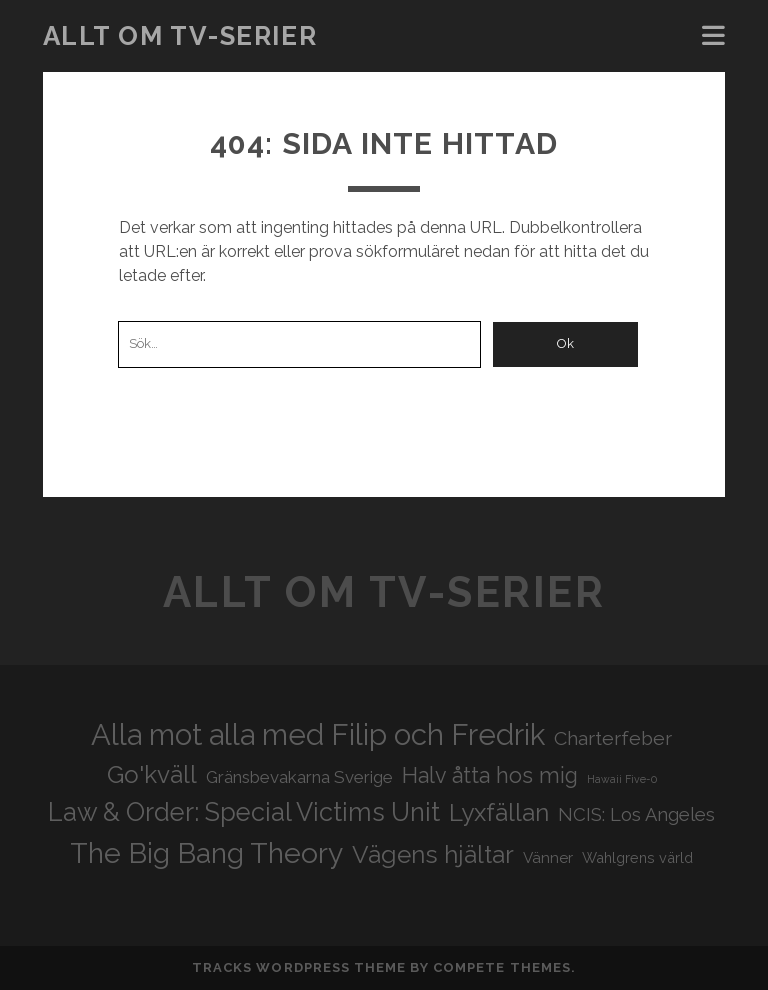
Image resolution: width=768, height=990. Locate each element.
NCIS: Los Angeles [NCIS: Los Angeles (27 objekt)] (636, 814)
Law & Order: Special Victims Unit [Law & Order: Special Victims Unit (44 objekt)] (244, 812)
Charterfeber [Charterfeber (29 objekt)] (613, 738)
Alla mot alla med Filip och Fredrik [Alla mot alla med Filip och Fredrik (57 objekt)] (318, 734)
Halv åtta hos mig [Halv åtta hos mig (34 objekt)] (490, 775)
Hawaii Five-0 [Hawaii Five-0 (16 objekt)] (622, 779)
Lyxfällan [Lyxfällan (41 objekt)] (499, 812)
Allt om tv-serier (180, 36)
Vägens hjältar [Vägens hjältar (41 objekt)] (433, 854)
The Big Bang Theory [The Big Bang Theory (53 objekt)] (206, 853)
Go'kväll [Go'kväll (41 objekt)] (152, 774)
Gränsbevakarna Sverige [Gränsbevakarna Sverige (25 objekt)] (299, 777)
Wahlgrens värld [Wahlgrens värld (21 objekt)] (637, 857)
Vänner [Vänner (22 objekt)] (548, 858)
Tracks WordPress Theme (299, 967)
